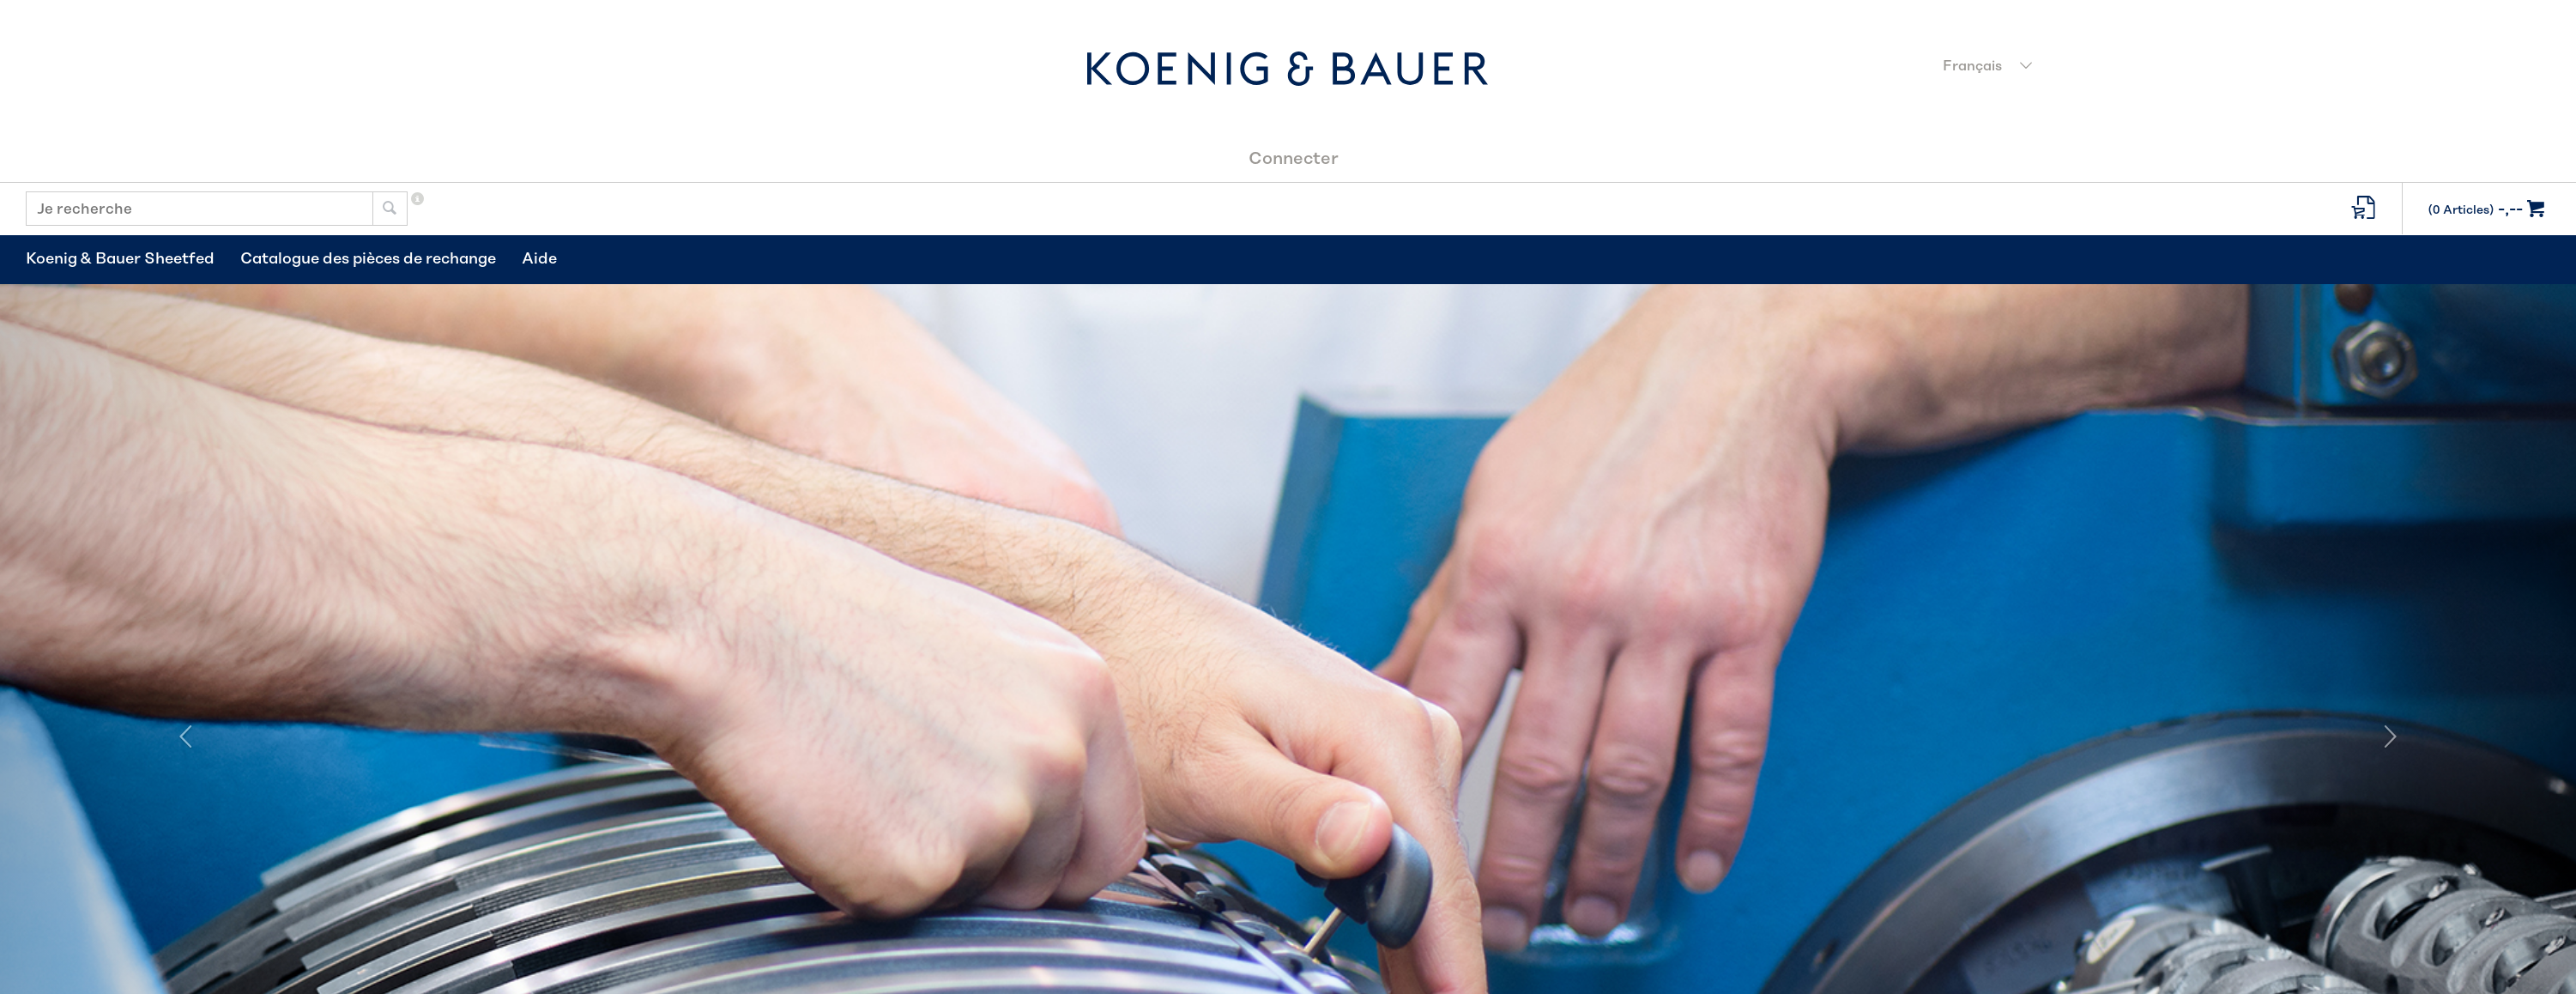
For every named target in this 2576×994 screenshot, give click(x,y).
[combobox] (2241, 68)
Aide (539, 259)
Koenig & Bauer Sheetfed (120, 259)
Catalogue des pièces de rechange (368, 259)
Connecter (1294, 158)
